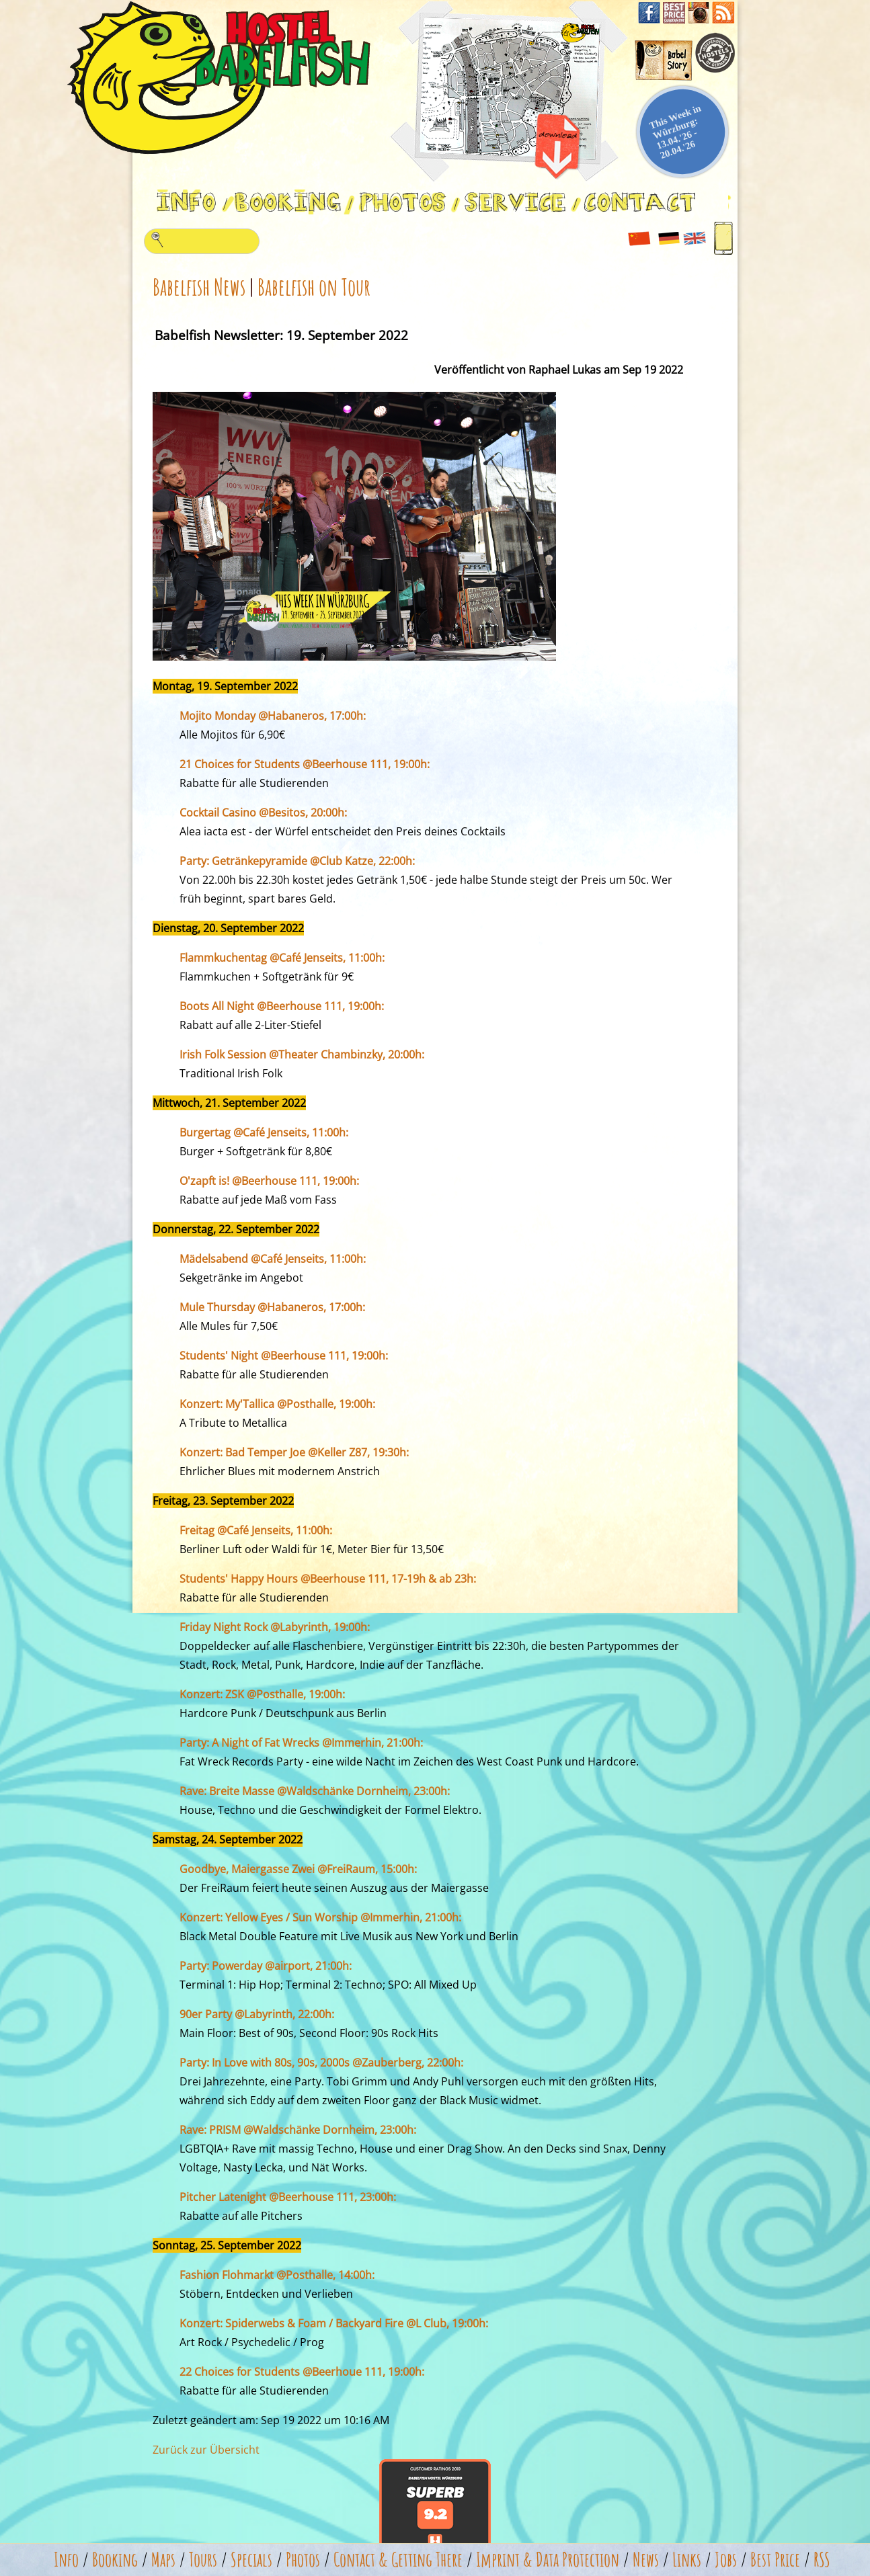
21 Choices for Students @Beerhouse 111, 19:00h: (305, 764)
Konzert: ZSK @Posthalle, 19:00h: (262, 1694)
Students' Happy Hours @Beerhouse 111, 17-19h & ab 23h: (328, 1578)
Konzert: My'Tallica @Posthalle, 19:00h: (277, 1404)
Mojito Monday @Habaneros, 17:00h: (273, 715)
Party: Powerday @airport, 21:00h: (266, 1965)
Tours (203, 2559)
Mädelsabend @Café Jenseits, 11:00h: (273, 1258)
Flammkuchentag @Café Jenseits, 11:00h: (282, 957)
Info (66, 2559)
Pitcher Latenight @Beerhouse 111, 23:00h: (288, 2197)
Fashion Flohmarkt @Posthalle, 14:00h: (277, 2275)
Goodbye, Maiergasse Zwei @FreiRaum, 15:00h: (298, 1869)
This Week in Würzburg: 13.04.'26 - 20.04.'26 (675, 131)
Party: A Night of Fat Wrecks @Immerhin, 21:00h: (301, 1742)
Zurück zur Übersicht (206, 2449)
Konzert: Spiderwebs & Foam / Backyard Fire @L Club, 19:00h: (334, 2323)
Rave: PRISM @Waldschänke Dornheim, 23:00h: (298, 2129)
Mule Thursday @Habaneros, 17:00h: (272, 1307)
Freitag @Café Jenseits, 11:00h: (256, 1530)
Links (686, 2559)
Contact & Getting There (398, 2559)
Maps (163, 2559)
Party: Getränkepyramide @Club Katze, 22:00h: (297, 861)
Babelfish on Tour (314, 286)
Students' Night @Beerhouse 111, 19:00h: (284, 1355)
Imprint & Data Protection (547, 2559)
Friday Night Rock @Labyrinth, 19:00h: (275, 1627)
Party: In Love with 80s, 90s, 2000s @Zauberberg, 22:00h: (321, 2062)
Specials (251, 2559)
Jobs (726, 2559)
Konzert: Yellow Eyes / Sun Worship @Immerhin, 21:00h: (320, 1917)
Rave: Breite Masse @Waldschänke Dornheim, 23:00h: (315, 1791)
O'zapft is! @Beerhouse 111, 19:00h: (269, 1180)
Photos (303, 2559)
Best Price (775, 2559)
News (646, 2559)
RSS (822, 2559)
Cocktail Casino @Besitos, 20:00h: (263, 812)
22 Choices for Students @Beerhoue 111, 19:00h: (302, 2371)
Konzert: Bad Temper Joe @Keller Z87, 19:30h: (294, 1452)
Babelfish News (199, 286)
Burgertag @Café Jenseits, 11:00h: (264, 1132)
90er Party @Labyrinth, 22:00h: (257, 2014)
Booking (115, 2559)
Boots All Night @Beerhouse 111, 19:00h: (282, 1006)
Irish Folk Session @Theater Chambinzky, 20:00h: (302, 1054)
